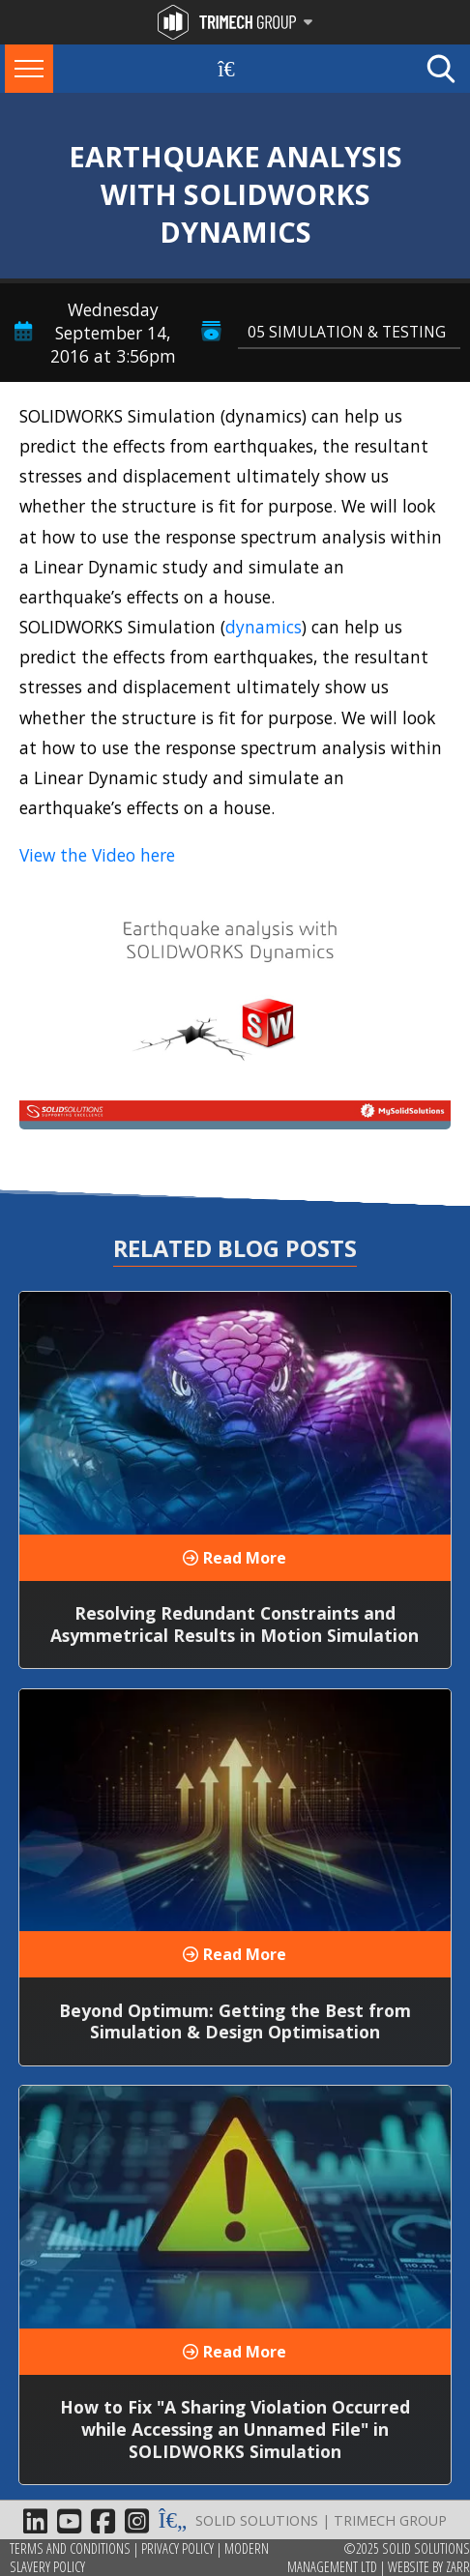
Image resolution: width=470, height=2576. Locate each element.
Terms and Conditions (70, 2548)
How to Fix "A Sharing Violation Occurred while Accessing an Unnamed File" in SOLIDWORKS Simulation (235, 2429)
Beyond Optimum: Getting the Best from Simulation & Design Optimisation (235, 2021)
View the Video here (97, 854)
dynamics (263, 626)
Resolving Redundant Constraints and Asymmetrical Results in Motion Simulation (234, 1624)
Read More (244, 1557)
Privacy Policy (177, 2548)
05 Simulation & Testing (347, 331)
